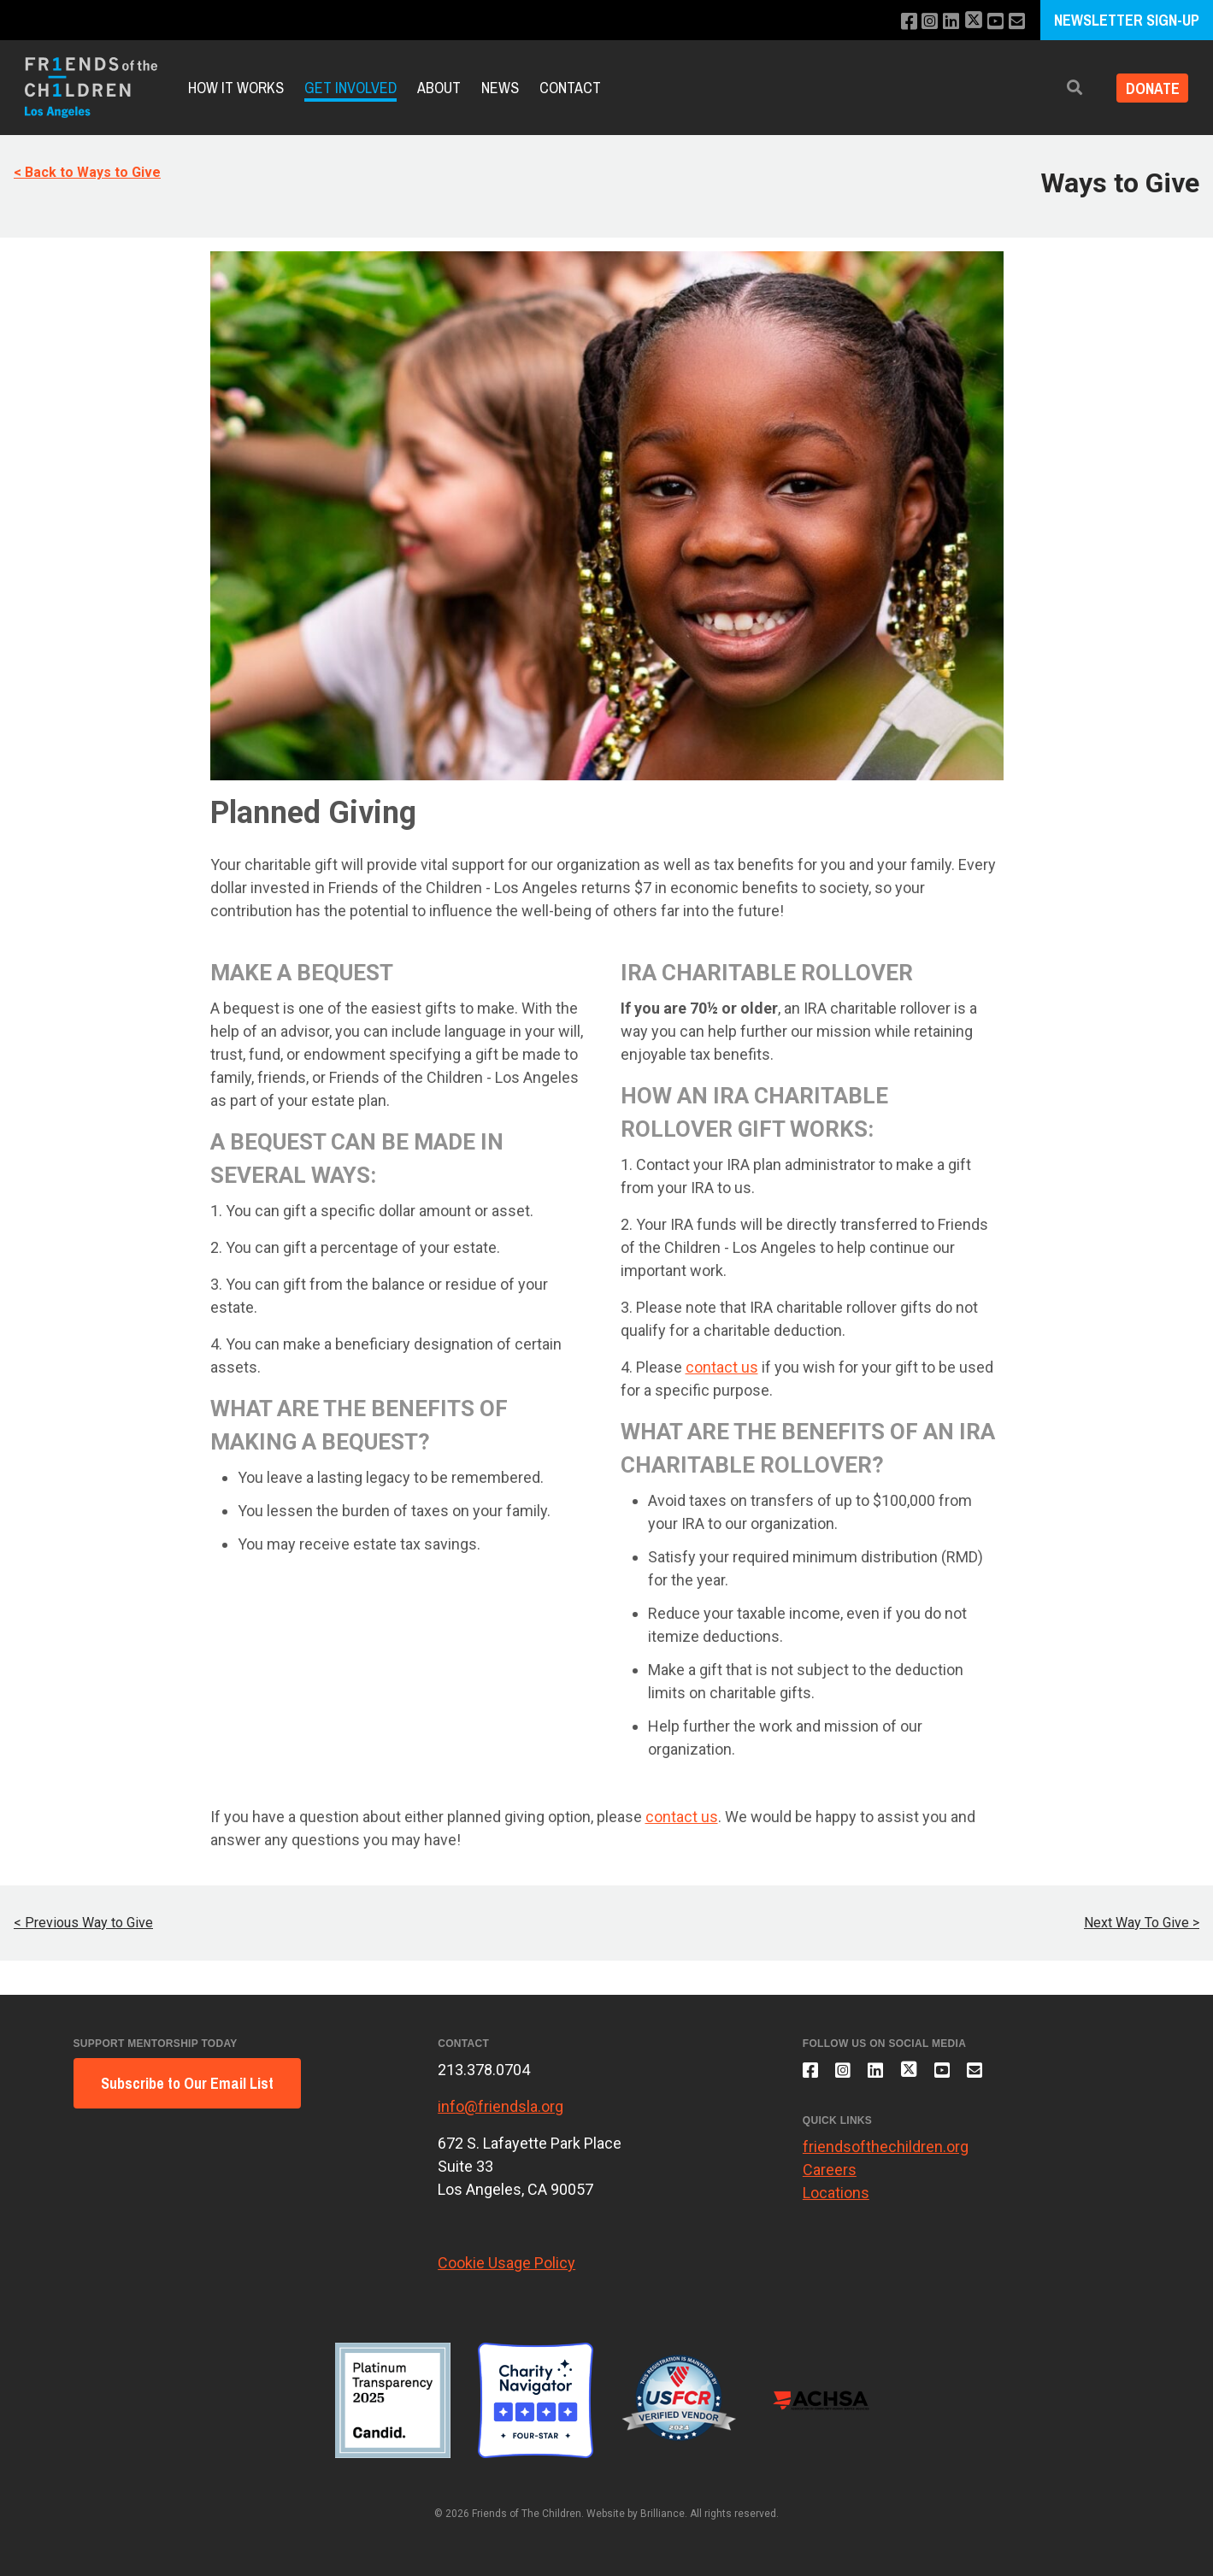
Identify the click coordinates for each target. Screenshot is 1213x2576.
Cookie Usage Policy (506, 2263)
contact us (722, 1367)
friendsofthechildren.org (886, 2154)
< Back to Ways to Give (87, 172)
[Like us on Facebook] (898, 22)
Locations (836, 2200)
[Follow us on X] (968, 22)
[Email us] (1016, 22)
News (500, 87)
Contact (570, 87)
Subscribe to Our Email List (187, 2083)
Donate (1148, 87)
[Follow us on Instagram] (921, 22)
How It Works (236, 87)
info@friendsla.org (500, 2106)
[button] (1065, 87)
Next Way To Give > (1141, 1922)
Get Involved (350, 87)
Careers (830, 2177)
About (439, 87)
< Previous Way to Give (83, 1922)
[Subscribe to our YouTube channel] (993, 22)
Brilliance (662, 2514)
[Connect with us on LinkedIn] (944, 22)
